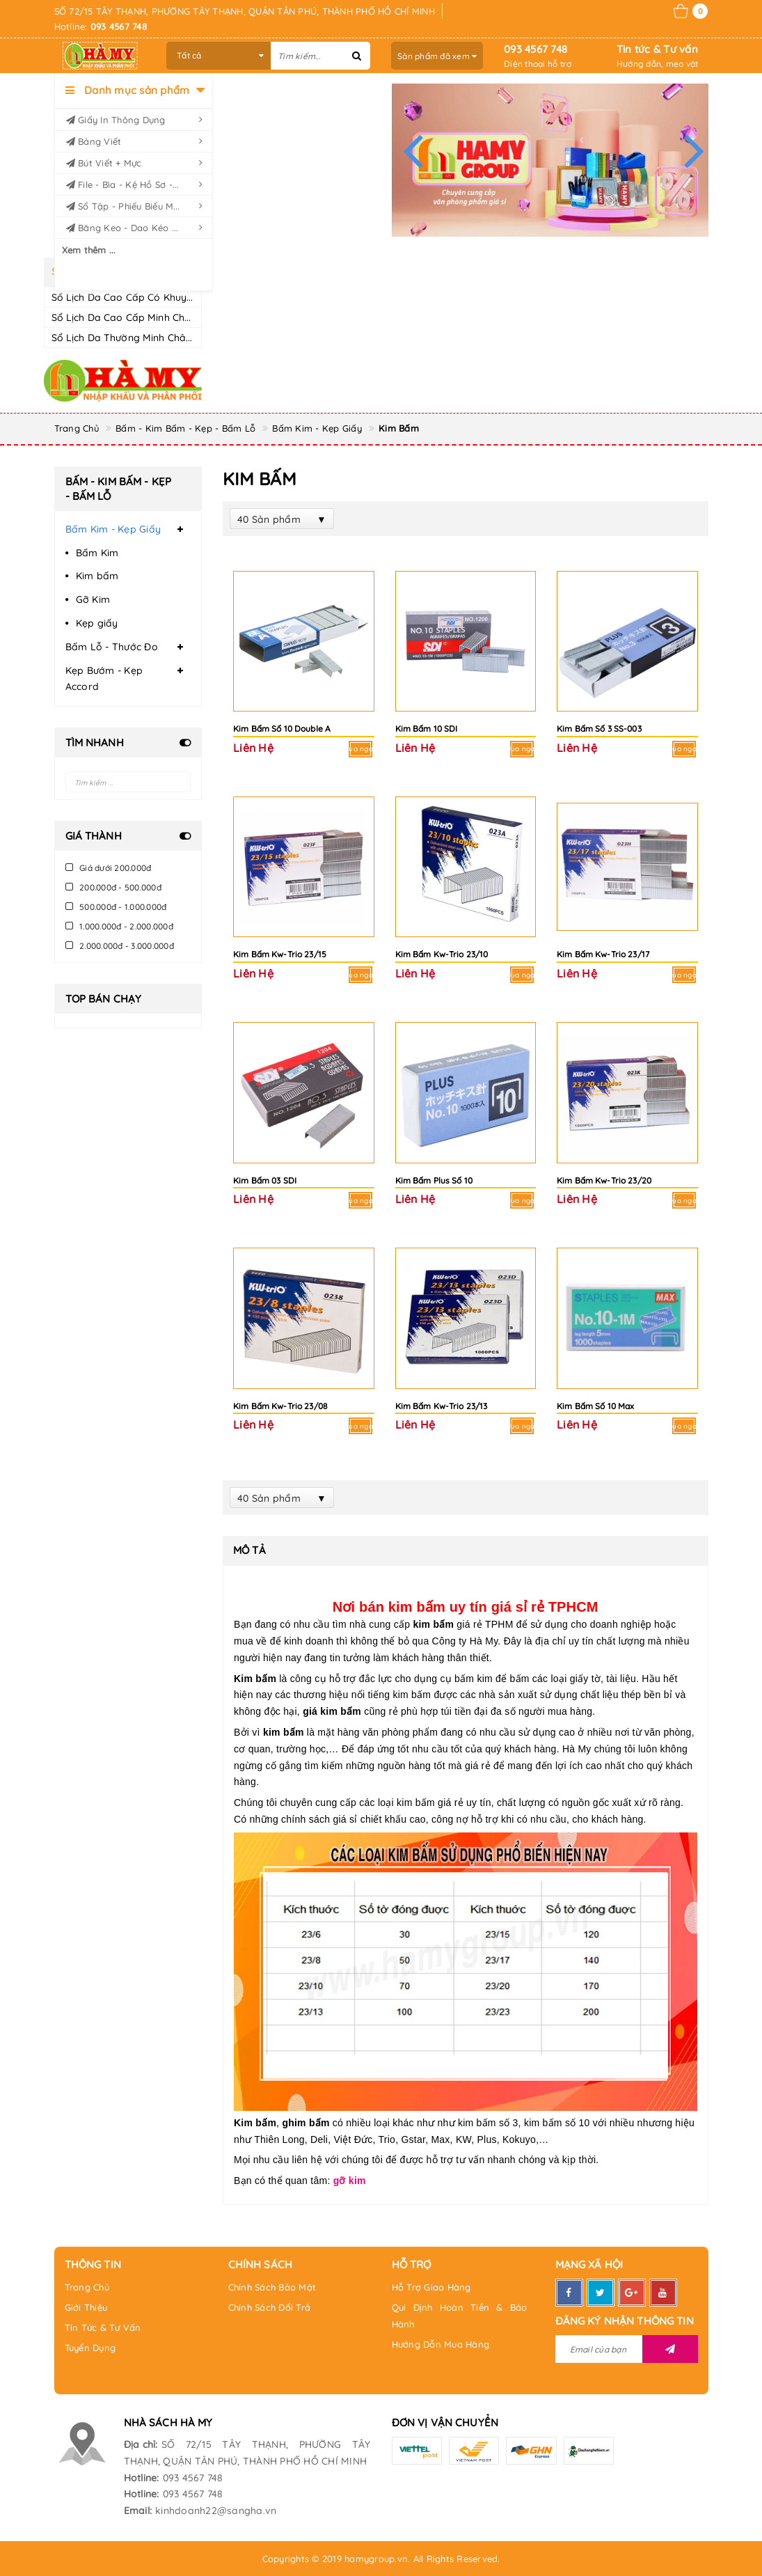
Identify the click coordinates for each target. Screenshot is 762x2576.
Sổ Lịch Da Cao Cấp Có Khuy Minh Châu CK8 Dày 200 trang (192, 297)
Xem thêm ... (89, 250)
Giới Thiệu (86, 2307)
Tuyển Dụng (90, 2347)
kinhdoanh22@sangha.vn (215, 2510)
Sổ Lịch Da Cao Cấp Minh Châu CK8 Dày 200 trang (171, 317)
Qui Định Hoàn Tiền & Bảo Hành (459, 2316)
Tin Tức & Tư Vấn (103, 2327)
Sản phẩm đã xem (437, 56)
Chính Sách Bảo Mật (272, 2287)
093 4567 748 (535, 49)
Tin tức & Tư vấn (657, 49)
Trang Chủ (87, 2287)
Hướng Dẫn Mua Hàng (441, 2344)
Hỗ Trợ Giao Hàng (431, 2287)
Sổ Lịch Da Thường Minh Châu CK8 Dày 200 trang (168, 337)
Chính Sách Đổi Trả (269, 2307)
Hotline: (141, 2478)
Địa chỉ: (141, 2444)
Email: (138, 2510)
